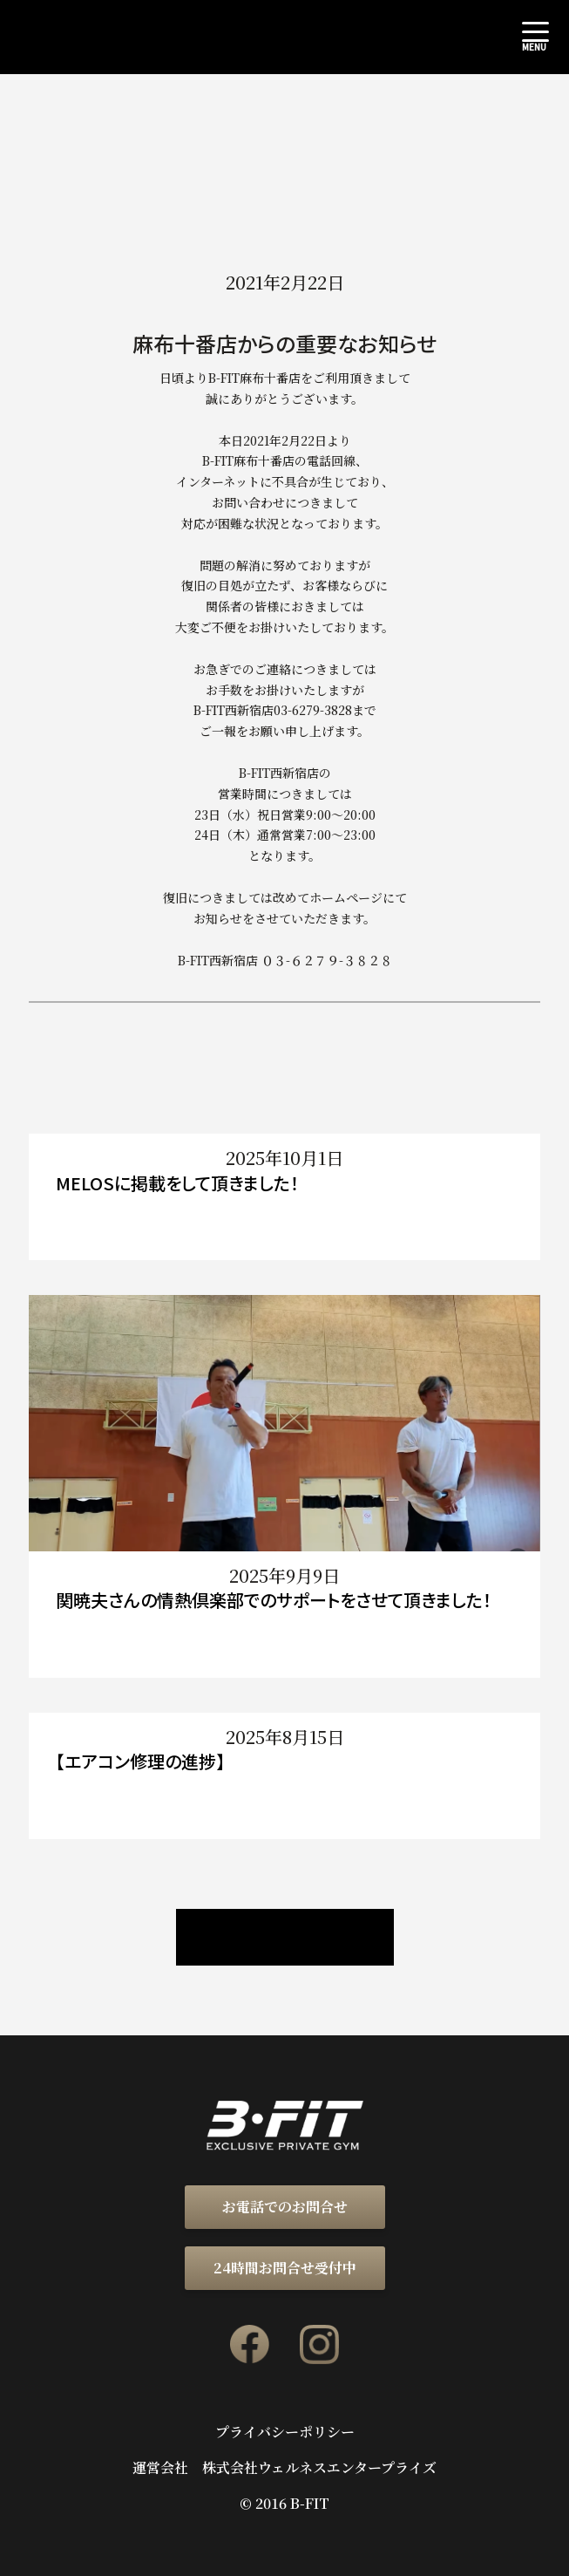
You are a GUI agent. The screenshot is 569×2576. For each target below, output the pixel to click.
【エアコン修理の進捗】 (140, 1761)
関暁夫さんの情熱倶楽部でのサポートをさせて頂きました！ (273, 1599)
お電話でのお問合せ (285, 2207)
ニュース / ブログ (285, 1936)
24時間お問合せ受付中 (284, 2268)
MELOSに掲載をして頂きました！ (177, 1183)
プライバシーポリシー (285, 2432)
